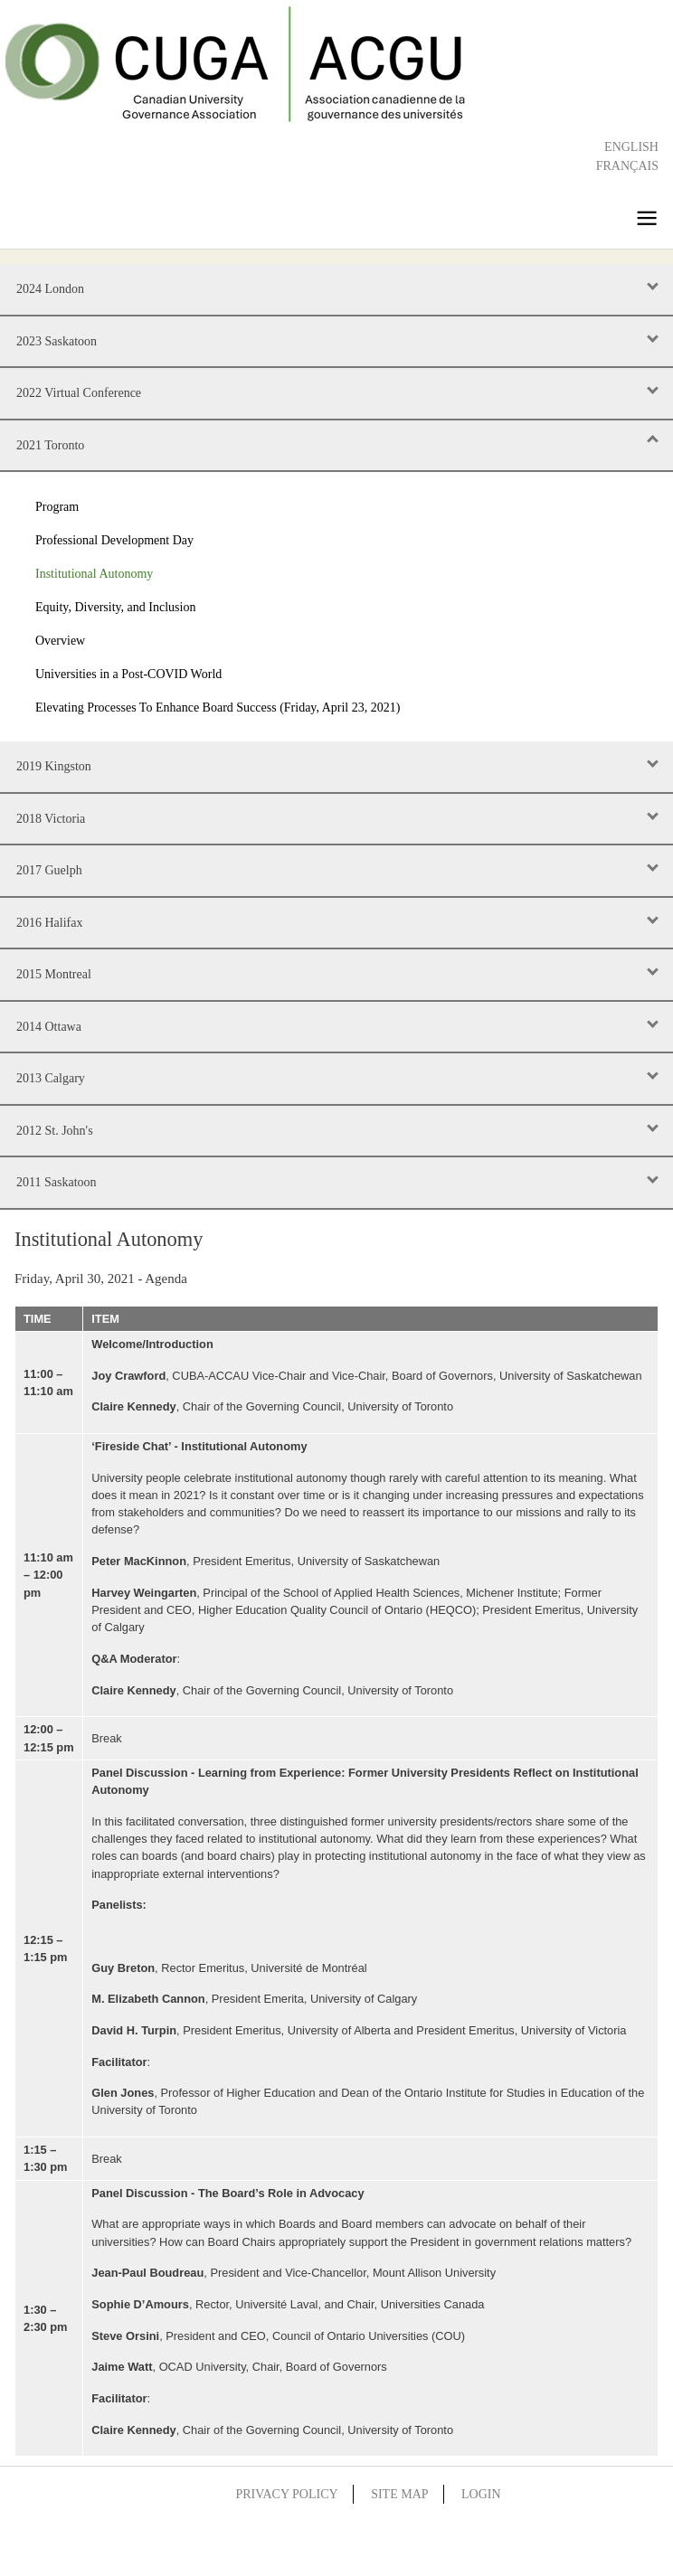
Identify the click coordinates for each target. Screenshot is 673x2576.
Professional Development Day (114, 540)
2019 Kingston (53, 766)
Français (627, 166)
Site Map (399, 2494)
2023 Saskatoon (56, 341)
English (631, 147)
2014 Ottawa (48, 1026)
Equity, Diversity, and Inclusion (115, 607)
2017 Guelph (49, 870)
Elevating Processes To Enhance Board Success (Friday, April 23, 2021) (217, 707)
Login (481, 2494)
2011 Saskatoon (56, 1182)
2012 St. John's (54, 1130)
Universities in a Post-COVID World (128, 674)
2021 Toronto (50, 445)
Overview (60, 640)
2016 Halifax (49, 922)
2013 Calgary (50, 1078)
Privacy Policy (286, 2494)
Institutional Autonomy (94, 573)
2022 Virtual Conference (78, 393)
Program (57, 507)
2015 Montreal (53, 974)
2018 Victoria (50, 819)
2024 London (50, 289)
